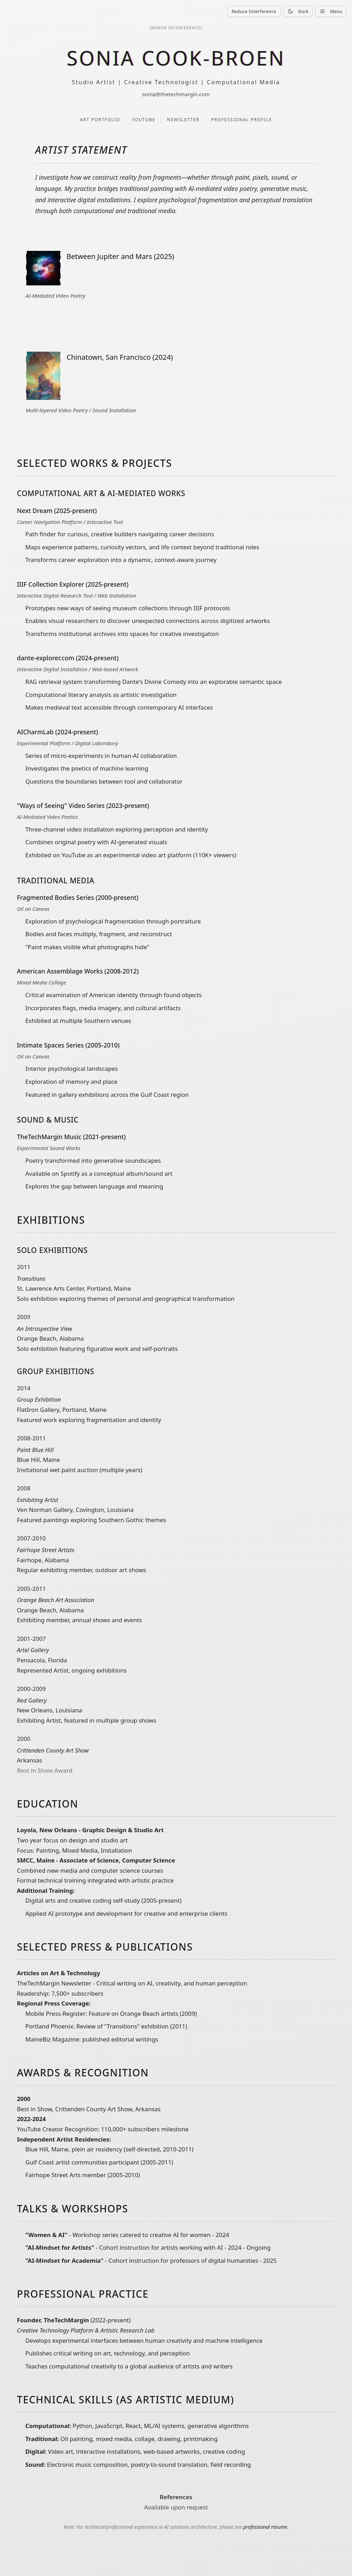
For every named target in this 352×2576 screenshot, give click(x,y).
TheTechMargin (66, 2323)
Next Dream (34, 511)
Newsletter (183, 120)
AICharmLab (35, 732)
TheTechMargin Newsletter (54, 1985)
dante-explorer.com (45, 658)
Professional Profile (241, 120)
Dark (298, 11)
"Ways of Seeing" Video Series (61, 806)
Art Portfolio (100, 120)
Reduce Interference (254, 11)
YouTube (143, 120)
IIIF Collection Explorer (50, 585)
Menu (331, 11)
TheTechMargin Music (49, 1137)
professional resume (265, 2530)
